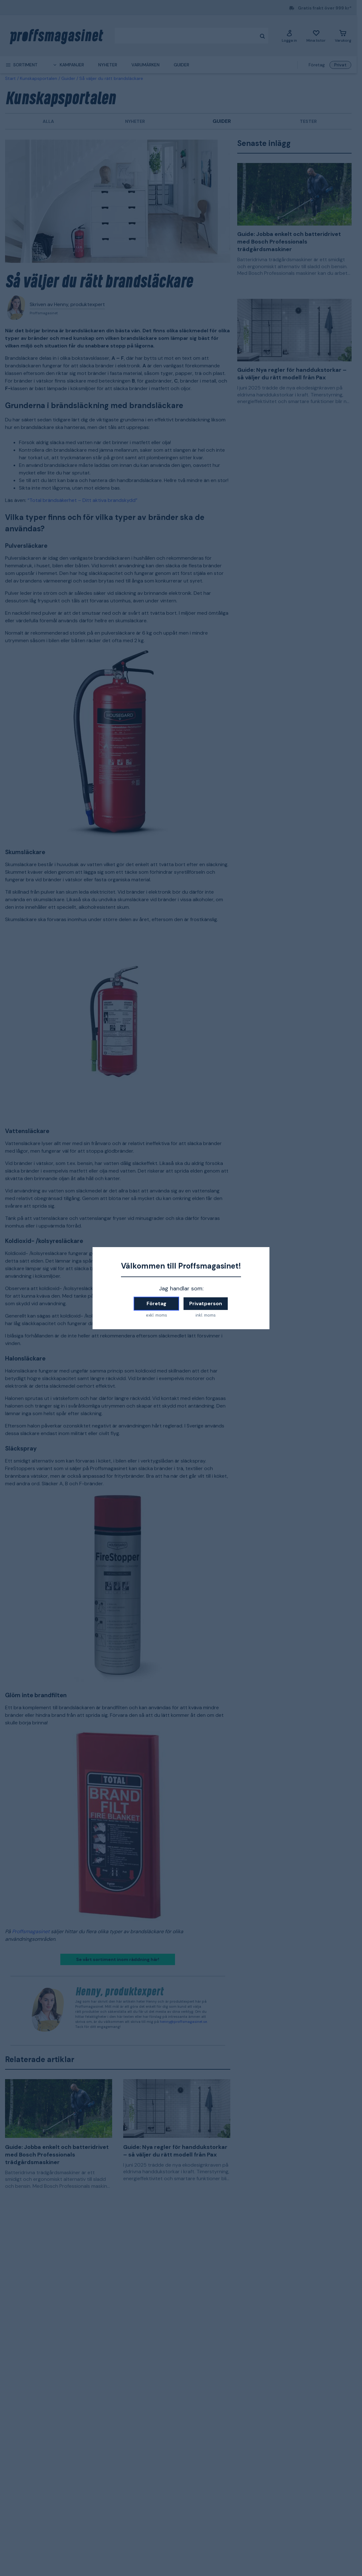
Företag (156, 1303)
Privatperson (205, 1303)
